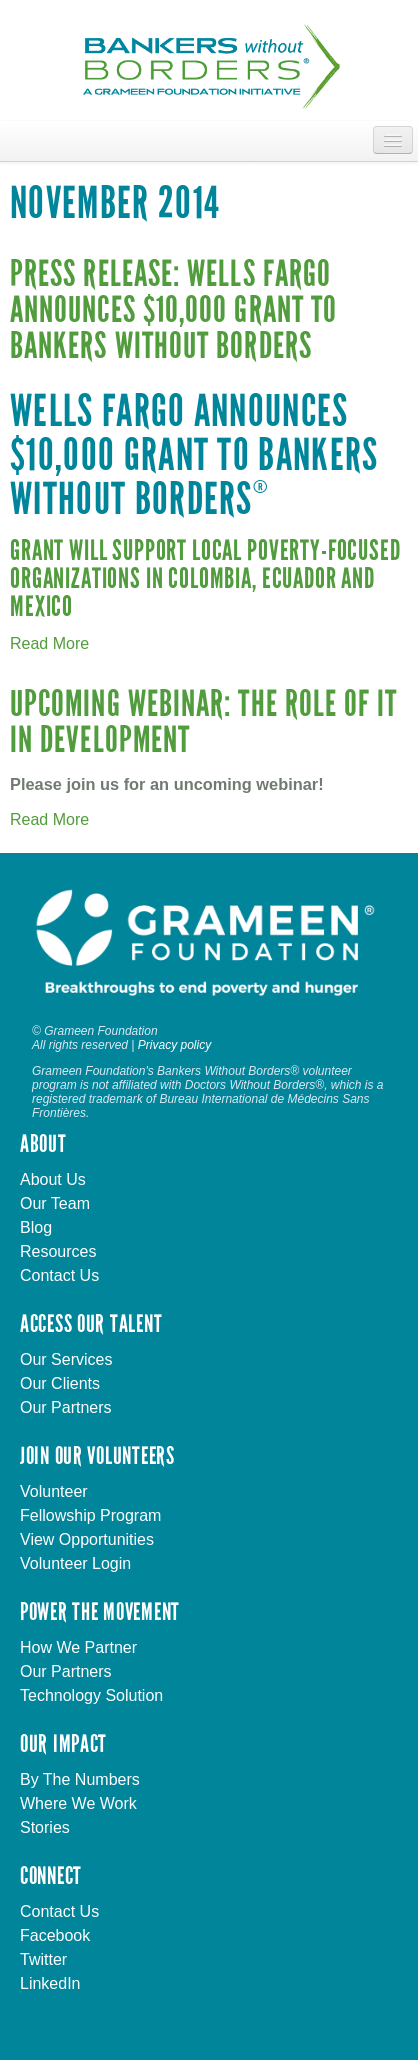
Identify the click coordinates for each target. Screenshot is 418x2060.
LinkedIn (50, 1983)
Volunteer (54, 1491)
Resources (58, 1251)
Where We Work (78, 1803)
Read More (49, 643)
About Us (53, 1179)
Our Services (66, 1359)
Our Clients (60, 1383)
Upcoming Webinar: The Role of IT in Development (204, 722)
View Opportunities (87, 1539)
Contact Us (59, 1275)
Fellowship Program (90, 1515)
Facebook (55, 1935)
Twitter (43, 1959)
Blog (36, 1227)
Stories (45, 1827)
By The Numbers (80, 1779)
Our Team (55, 1203)
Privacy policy (174, 1045)
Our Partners (66, 1407)
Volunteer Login (75, 1563)
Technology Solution (91, 1695)
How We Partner (78, 1647)
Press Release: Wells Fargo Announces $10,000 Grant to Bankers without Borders (173, 310)
